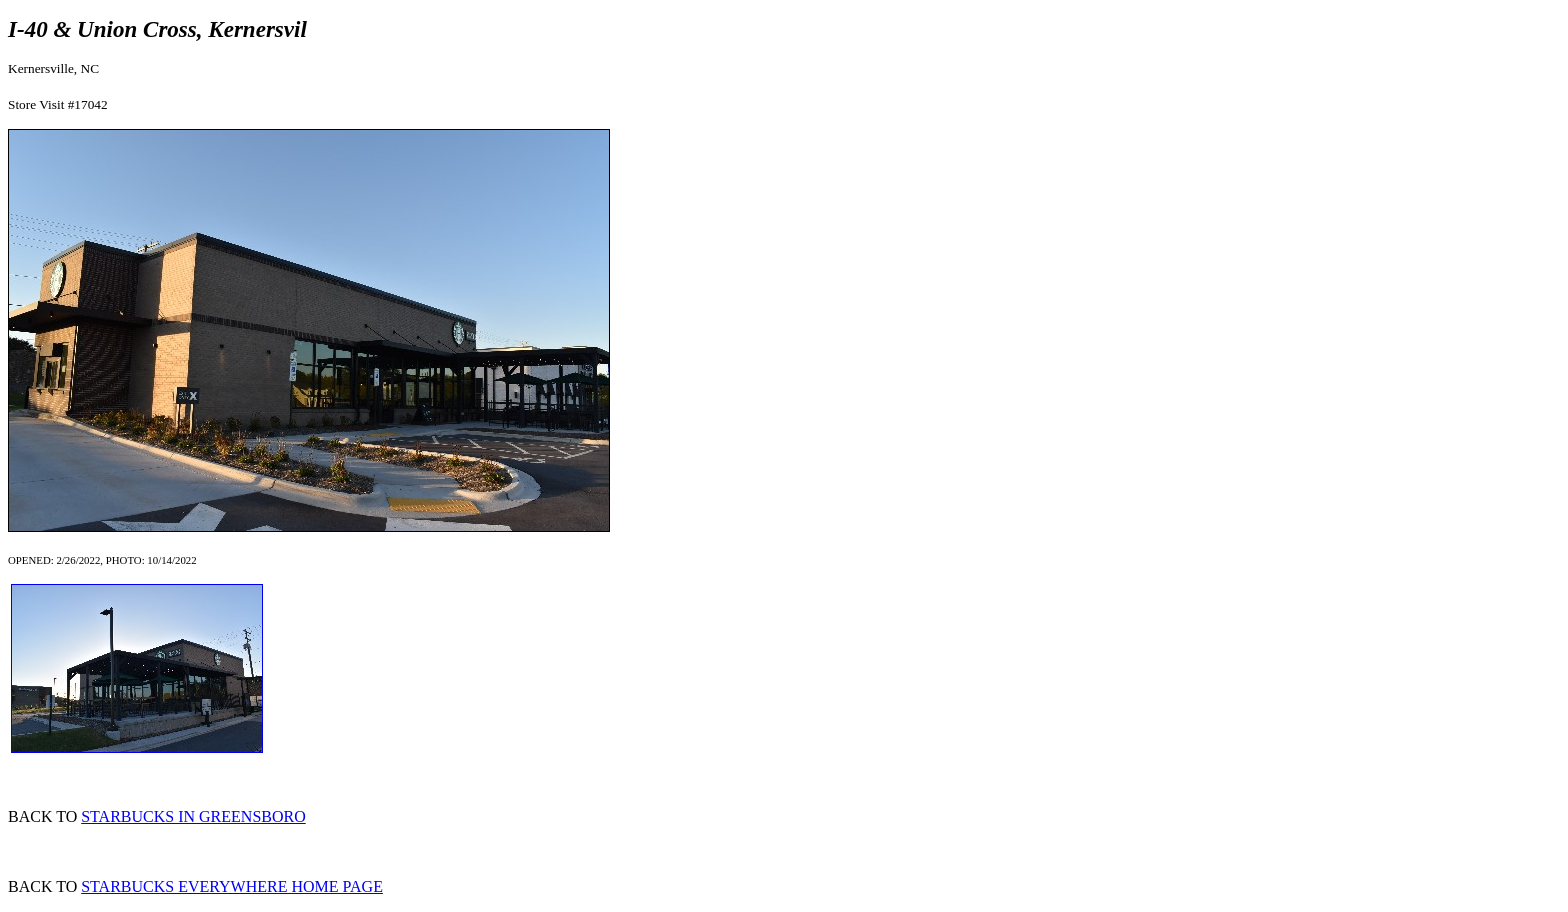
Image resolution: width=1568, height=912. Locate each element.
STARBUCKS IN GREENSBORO (193, 816)
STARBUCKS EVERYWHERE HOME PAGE (232, 886)
